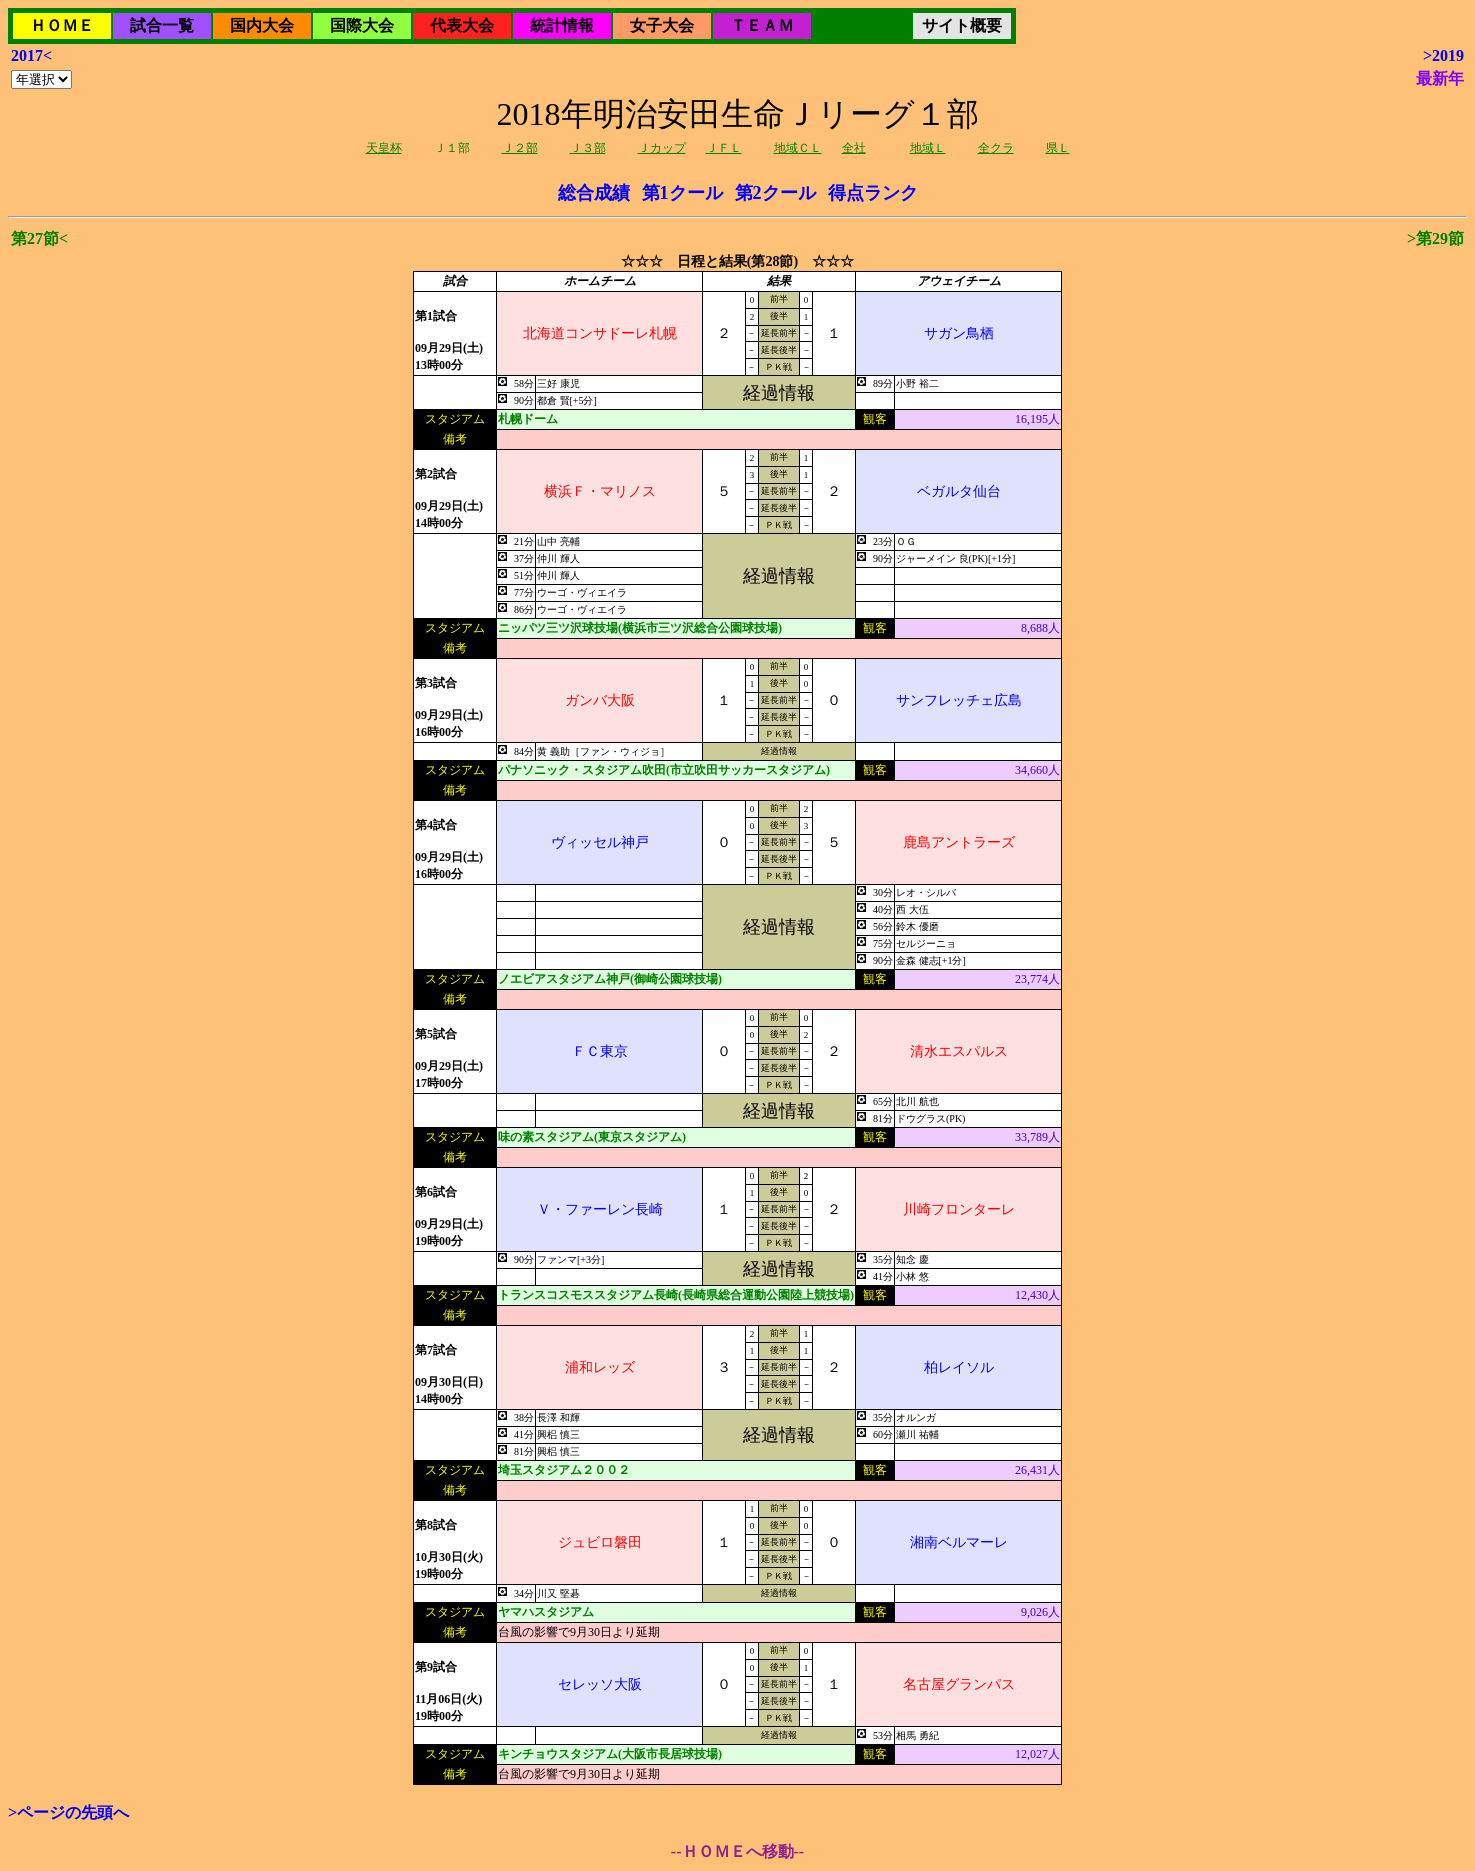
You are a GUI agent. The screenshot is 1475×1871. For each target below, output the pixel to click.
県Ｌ (1058, 148)
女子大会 (662, 25)
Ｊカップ (662, 148)
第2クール (775, 193)
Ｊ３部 (588, 148)
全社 (854, 148)
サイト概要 (962, 25)
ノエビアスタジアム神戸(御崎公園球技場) (610, 979)
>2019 (1443, 55)
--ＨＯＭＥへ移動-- (737, 1851)
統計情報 (562, 25)
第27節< (39, 238)
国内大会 (262, 25)
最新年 (1440, 78)
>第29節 (1435, 238)
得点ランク (873, 193)
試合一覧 (162, 25)
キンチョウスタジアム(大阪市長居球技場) (610, 1754)
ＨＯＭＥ (62, 25)
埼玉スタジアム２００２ (564, 1470)
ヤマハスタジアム (546, 1612)
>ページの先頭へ (68, 1812)
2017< (31, 55)
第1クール (682, 193)
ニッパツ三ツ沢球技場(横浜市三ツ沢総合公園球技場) (640, 628)
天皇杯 (384, 148)
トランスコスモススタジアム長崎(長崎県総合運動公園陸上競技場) (676, 1295)
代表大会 (462, 25)
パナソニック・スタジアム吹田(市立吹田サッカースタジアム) (664, 770)
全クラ (996, 148)
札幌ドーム (528, 419)
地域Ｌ (928, 148)
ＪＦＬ (724, 148)
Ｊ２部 (520, 148)
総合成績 (594, 193)
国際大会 (362, 25)
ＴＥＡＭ (762, 25)
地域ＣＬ (798, 148)
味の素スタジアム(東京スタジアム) (592, 1137)
